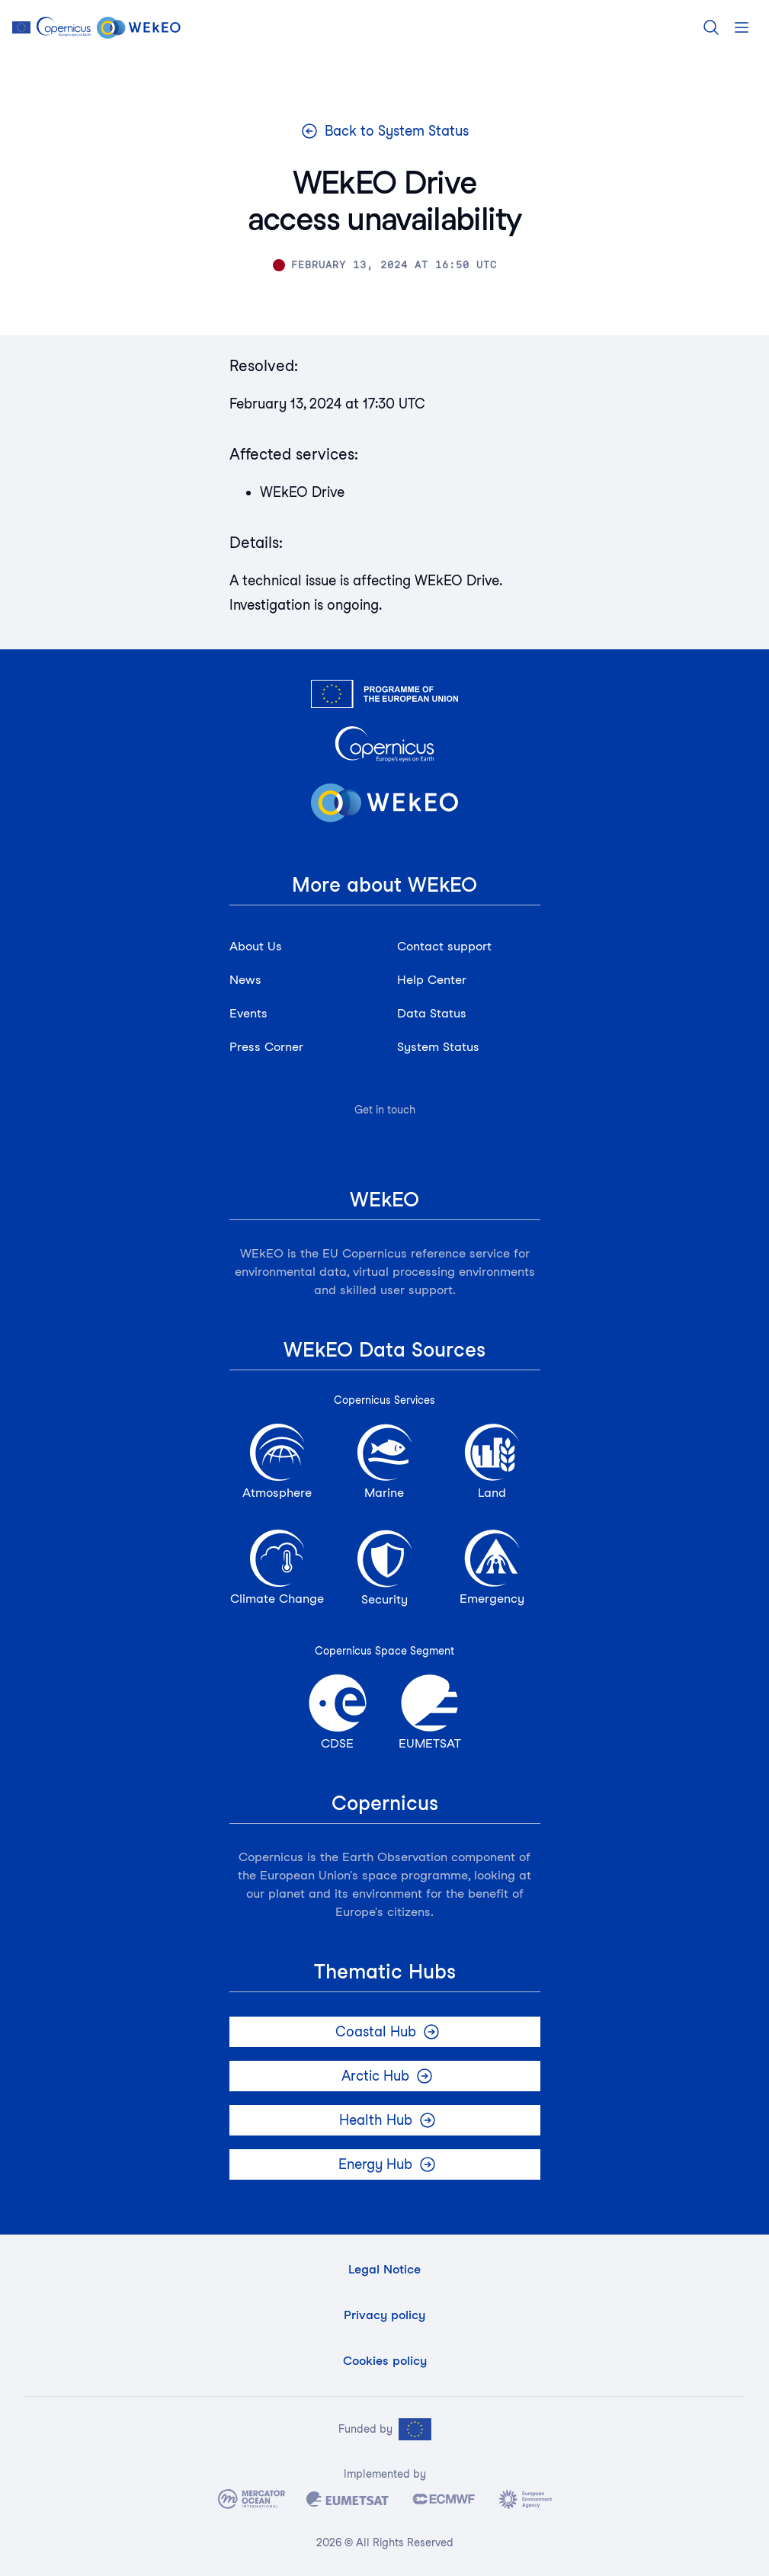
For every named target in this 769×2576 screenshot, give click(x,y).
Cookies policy (385, 2360)
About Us (255, 946)
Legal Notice (384, 2269)
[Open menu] (741, 27)
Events (248, 1013)
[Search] (711, 27)
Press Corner (266, 1047)
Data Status (431, 1013)
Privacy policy (384, 2315)
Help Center (431, 979)
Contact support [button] (444, 946)
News (245, 979)
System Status (438, 1047)
